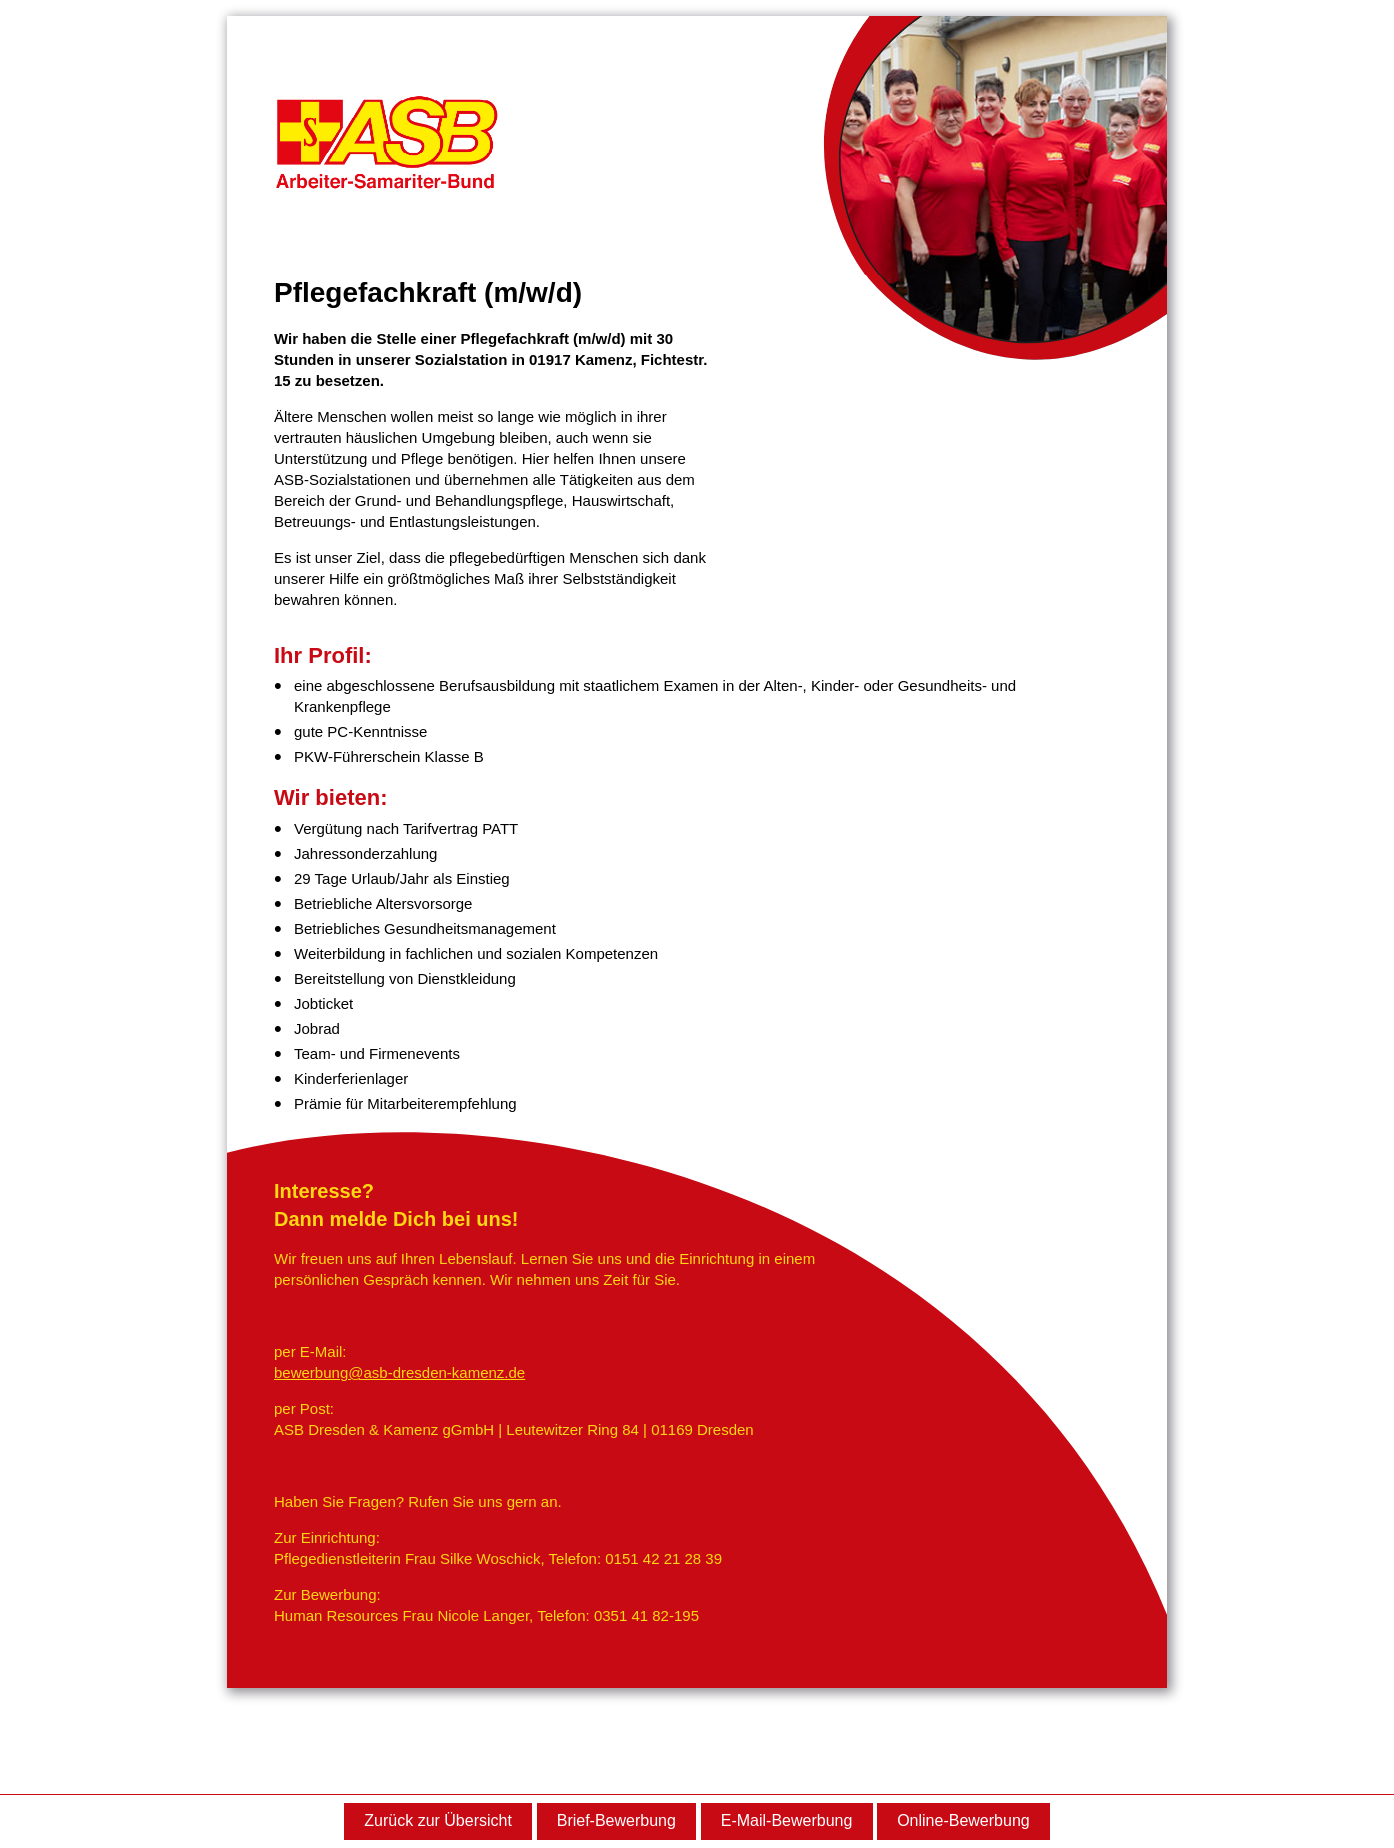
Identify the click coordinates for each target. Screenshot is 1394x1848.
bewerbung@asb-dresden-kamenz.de (399, 1372)
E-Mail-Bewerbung (787, 1820)
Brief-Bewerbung (616, 1820)
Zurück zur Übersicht (438, 1820)
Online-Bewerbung (963, 1820)
